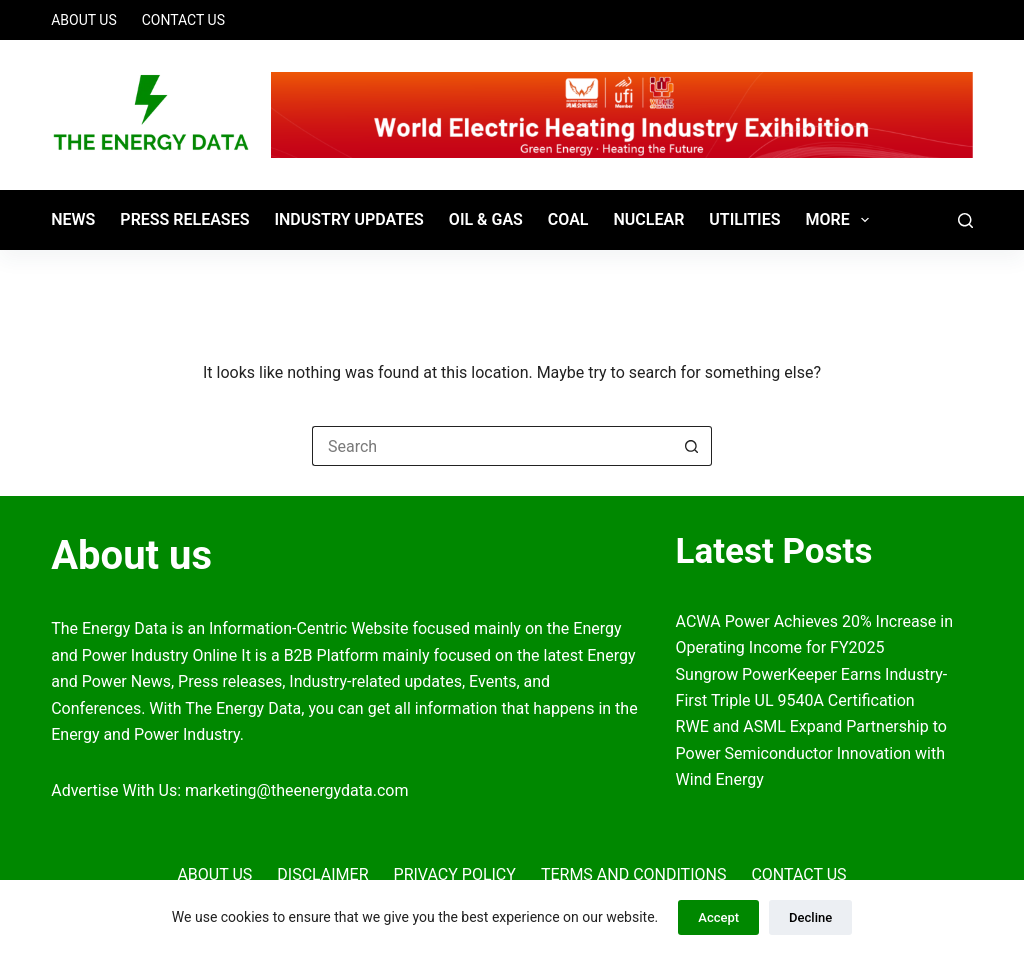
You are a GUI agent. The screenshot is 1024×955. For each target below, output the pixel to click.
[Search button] (692, 446)
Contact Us (183, 20)
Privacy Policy (455, 874)
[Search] (965, 220)
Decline (810, 917)
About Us (84, 20)
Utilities (744, 219)
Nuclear (648, 219)
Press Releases (184, 219)
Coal (568, 219)
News (73, 219)
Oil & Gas (486, 219)
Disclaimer (322, 874)
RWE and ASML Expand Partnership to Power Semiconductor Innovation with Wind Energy (811, 753)
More (841, 220)
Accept (718, 917)
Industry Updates (348, 219)
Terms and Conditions (634, 874)
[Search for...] (492, 446)
